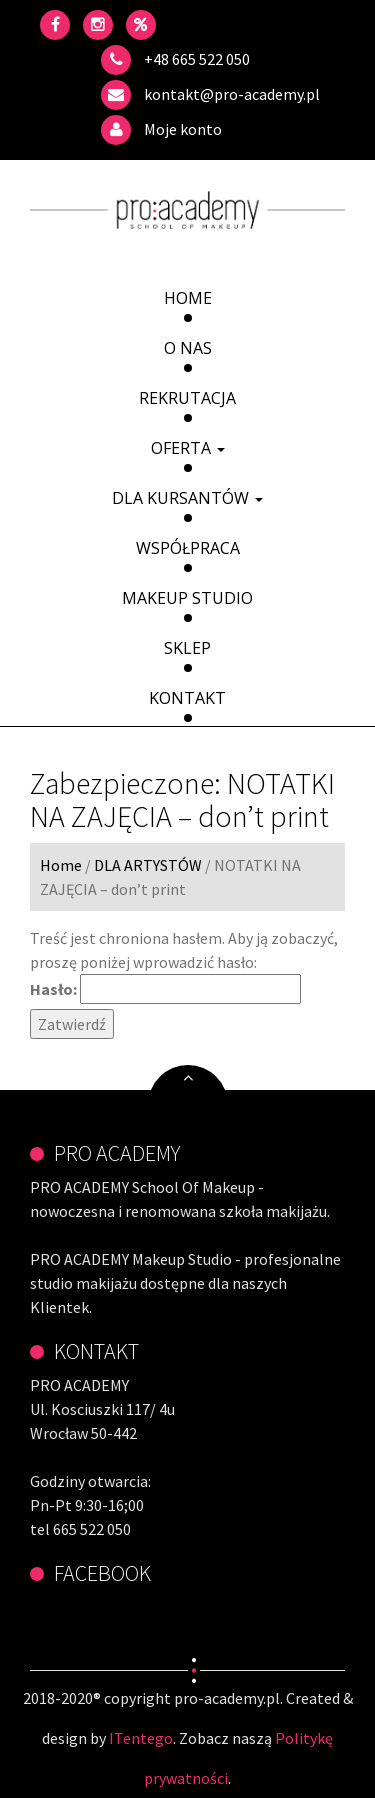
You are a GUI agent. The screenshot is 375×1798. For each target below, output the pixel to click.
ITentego (141, 1738)
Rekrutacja (187, 398)
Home (188, 298)
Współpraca (188, 548)
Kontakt (187, 698)
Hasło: (165, 989)
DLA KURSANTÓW (187, 498)
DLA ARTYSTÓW (148, 865)
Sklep (187, 648)
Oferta (188, 448)
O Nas (188, 348)
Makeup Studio (187, 598)
